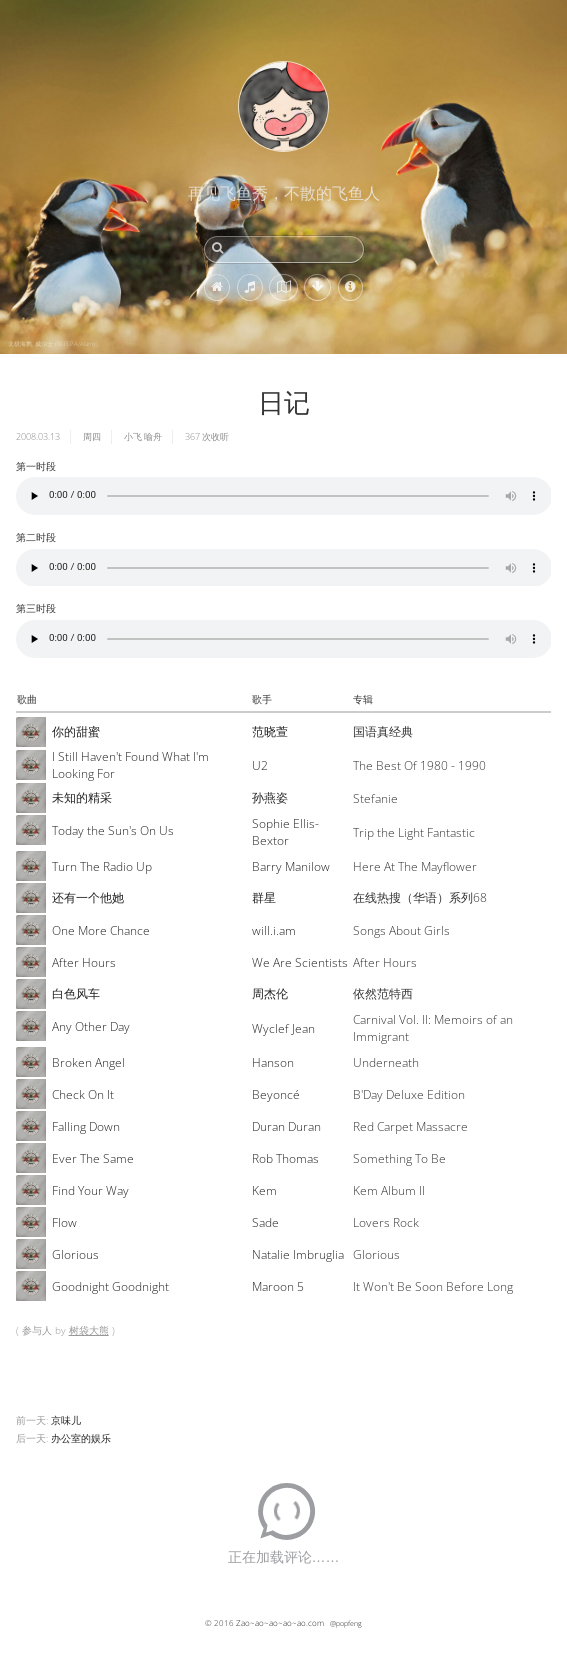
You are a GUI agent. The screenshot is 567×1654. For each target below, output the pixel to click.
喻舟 (153, 436)
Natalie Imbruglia (298, 1254)
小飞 (133, 436)
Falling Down (86, 1126)
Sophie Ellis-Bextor (285, 832)
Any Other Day (91, 1026)
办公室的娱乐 (81, 1438)
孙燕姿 (270, 797)
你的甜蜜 (76, 731)
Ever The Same (93, 1158)
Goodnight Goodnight (110, 1286)
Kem (264, 1190)
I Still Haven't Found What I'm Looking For (130, 765)
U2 (260, 765)
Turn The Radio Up (102, 866)
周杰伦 (270, 993)
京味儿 (66, 1420)
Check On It (83, 1094)
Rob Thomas (285, 1158)
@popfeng (346, 1623)
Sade (265, 1222)
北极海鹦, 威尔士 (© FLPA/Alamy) (53, 344)
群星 (264, 897)
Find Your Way (90, 1190)
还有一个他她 (88, 897)
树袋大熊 (89, 1330)
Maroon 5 (278, 1286)
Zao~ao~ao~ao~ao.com (280, 1622)
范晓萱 (270, 731)
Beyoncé (276, 1094)
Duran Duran (286, 1126)
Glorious (75, 1254)
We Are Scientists (300, 962)
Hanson (273, 1062)
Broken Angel (88, 1062)
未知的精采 (82, 797)
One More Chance (101, 930)
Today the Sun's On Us (113, 830)
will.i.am (274, 930)
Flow (64, 1222)
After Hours (84, 962)
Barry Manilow (291, 866)
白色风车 (76, 993)
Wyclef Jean (283, 1028)
